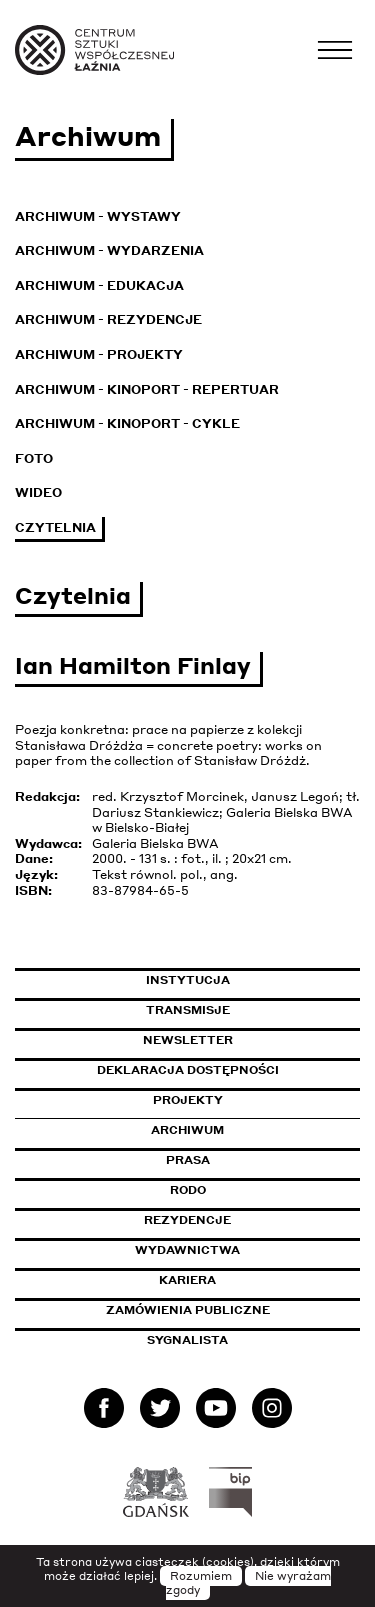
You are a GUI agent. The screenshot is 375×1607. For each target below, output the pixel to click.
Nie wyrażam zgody (249, 1583)
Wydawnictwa (187, 1250)
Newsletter (188, 1040)
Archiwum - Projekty (99, 354)
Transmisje (253, 1010)
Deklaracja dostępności (188, 1070)
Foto (34, 458)
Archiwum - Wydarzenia (109, 250)
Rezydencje (187, 1220)
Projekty (188, 1100)
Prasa (188, 1160)
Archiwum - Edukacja (99, 285)
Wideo (38, 492)
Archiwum (187, 1130)
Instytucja (188, 980)
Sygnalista (187, 1340)
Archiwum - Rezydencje (108, 319)
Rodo (188, 1190)
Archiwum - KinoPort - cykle (127, 423)
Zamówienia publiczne (233, 1310)
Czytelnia (55, 527)
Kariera (187, 1280)
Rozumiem (201, 1576)
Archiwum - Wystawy (98, 216)
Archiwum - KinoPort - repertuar (147, 389)
